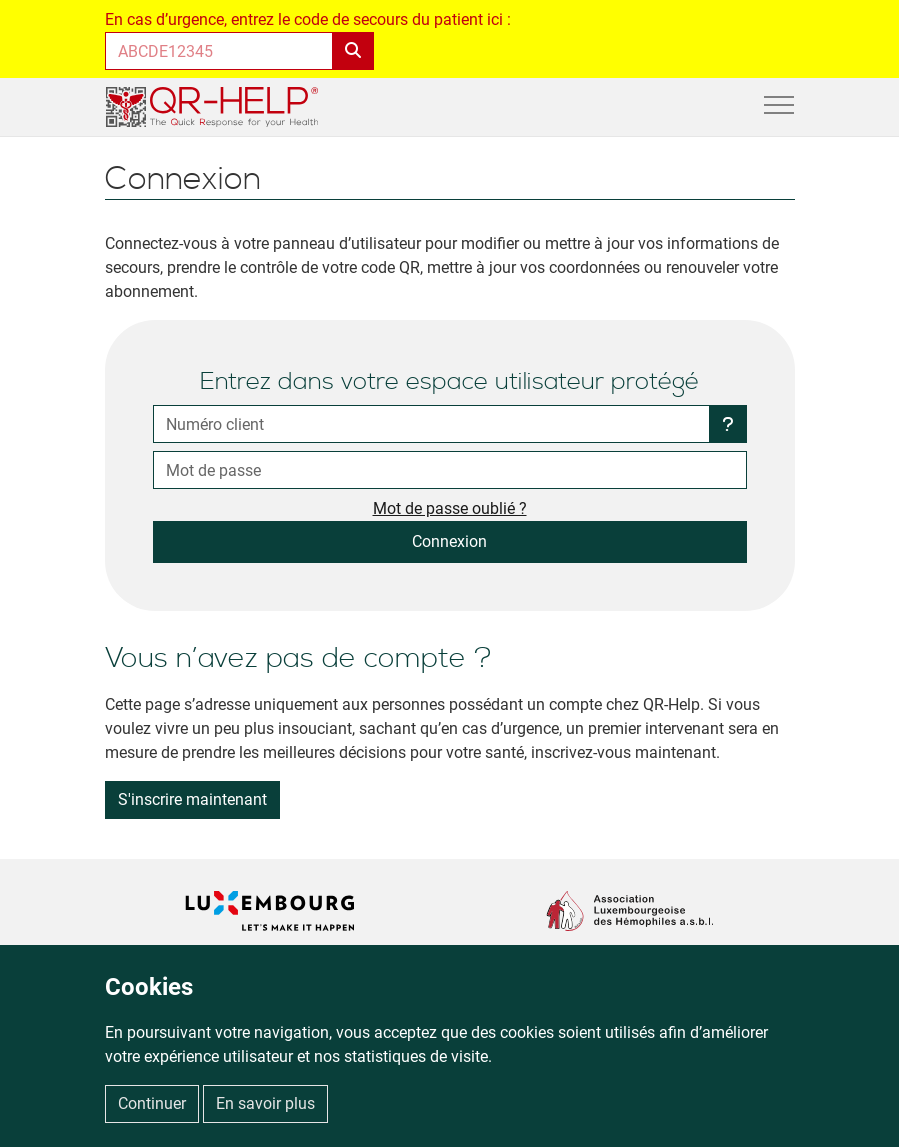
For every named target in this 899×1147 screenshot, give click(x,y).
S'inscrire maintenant (192, 799)
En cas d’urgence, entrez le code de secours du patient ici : (308, 19)
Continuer (152, 1103)
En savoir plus (265, 1103)
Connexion (449, 541)
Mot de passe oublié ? (450, 508)
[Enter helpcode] (219, 51)
